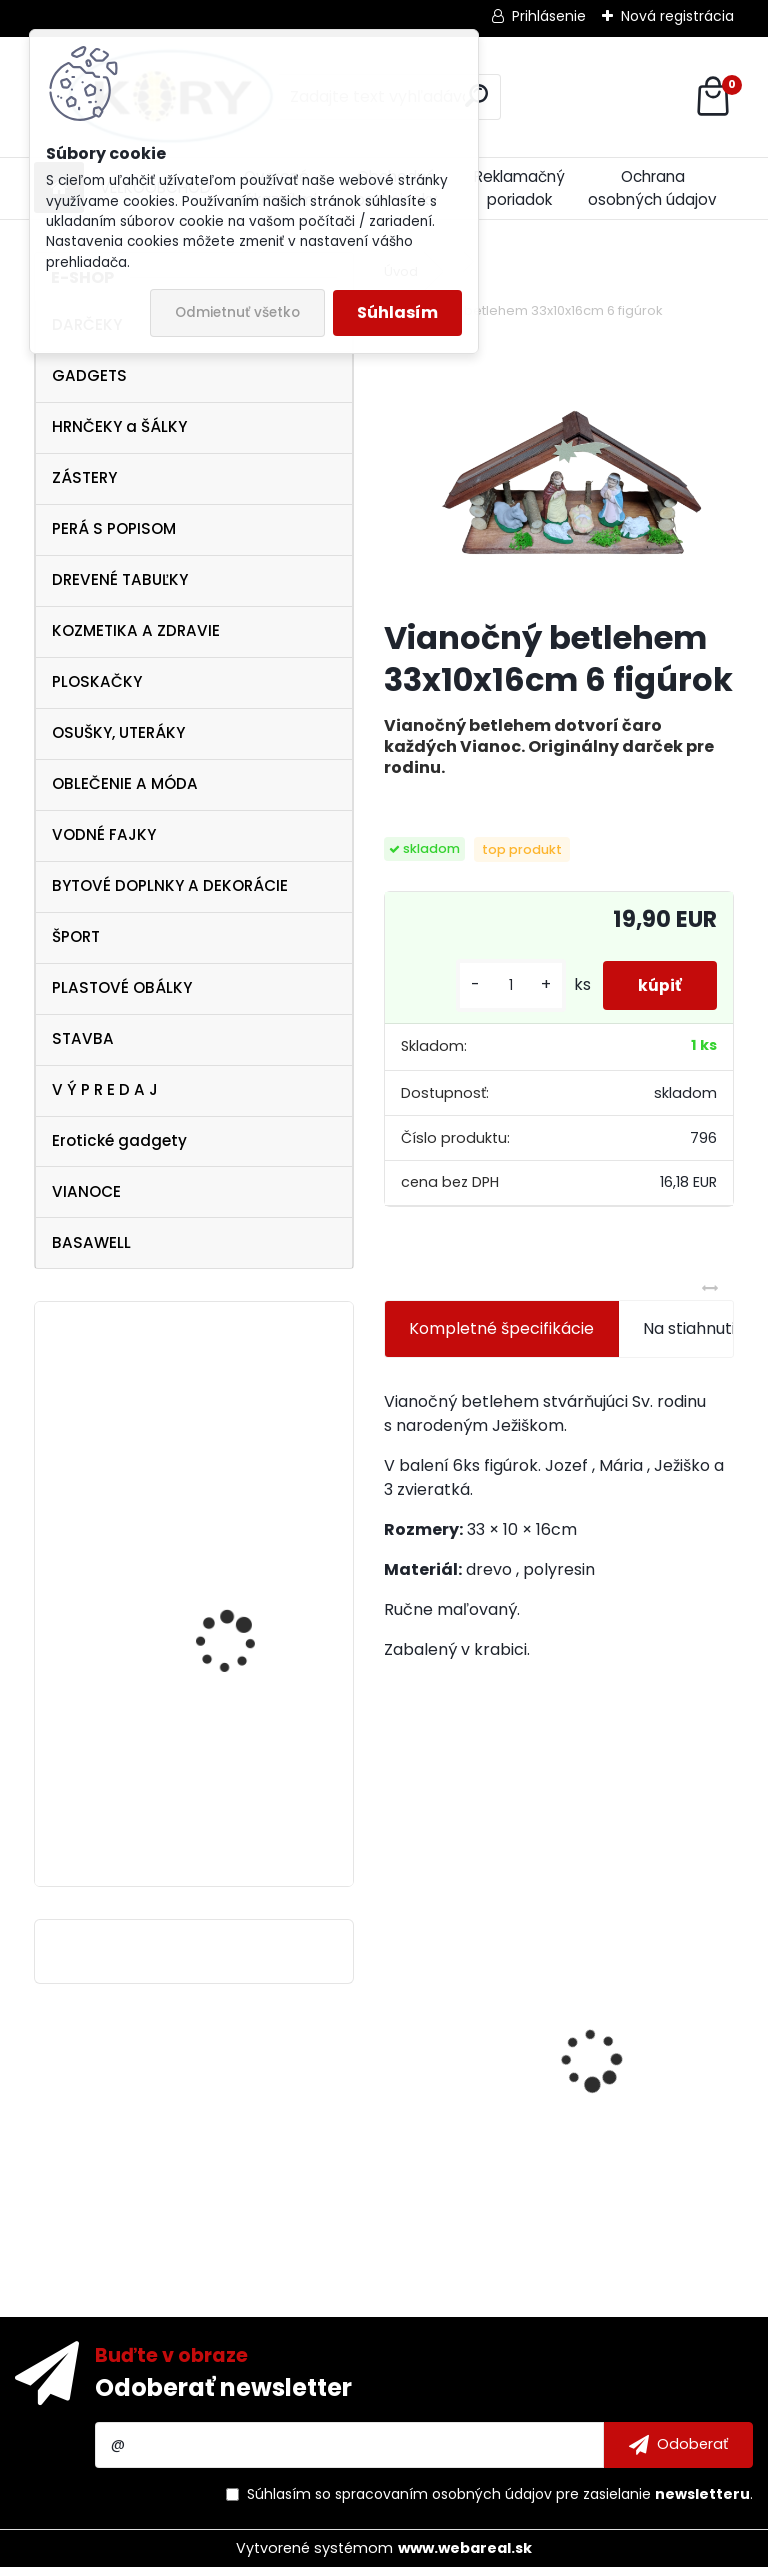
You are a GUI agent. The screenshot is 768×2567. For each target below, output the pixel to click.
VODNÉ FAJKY (104, 834)
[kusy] (501, 985)
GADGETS (89, 375)
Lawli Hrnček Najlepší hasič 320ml (453, 2047)
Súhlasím (397, 312)
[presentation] (395, 2025)
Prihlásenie (549, 16)
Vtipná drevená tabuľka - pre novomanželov (250, 1406)
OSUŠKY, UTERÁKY (118, 732)
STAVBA (83, 1038)
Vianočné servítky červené (228, 1805)
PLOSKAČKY (97, 681)
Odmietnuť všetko (237, 312)
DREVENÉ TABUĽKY (120, 579)
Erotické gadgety (119, 1140)
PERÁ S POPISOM (114, 528)
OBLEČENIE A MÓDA (125, 783)
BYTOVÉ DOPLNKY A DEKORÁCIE (170, 885)
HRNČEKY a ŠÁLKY (119, 426)
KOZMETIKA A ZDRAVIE (136, 630)
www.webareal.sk (465, 2548)
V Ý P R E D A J (105, 1089)
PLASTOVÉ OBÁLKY (122, 987)
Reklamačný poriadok (519, 188)
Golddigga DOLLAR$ (235, 1604)
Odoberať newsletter (223, 2387)
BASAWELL (91, 1242)
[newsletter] (678, 2445)
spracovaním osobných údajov (443, 2494)
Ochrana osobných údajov (652, 188)
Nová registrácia (677, 16)
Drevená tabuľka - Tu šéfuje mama (649, 2102)
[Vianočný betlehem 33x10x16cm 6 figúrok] (558, 472)
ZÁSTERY (84, 477)
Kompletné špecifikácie (501, 1328)
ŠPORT (76, 936)
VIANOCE (86, 1191)
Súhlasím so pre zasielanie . (500, 2494)
